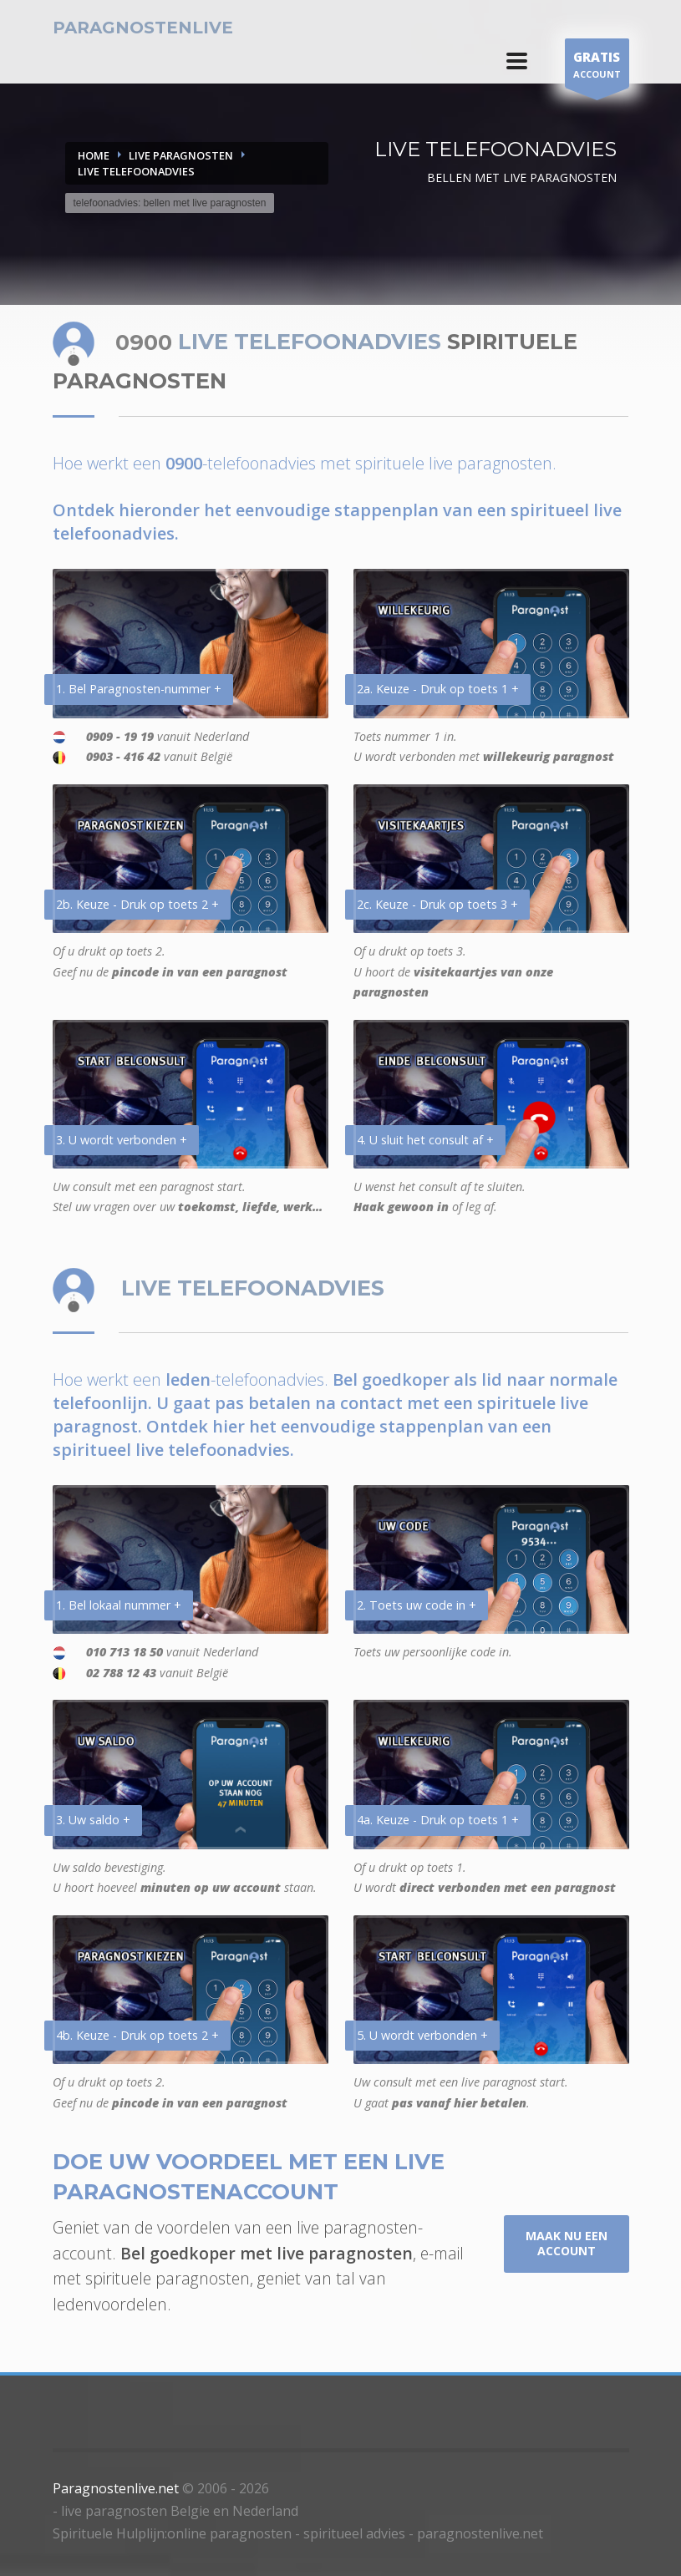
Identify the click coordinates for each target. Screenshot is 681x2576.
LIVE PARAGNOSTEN (181, 155)
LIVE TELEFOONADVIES (136, 171)
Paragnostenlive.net (116, 2488)
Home (93, 155)
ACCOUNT (597, 67)
